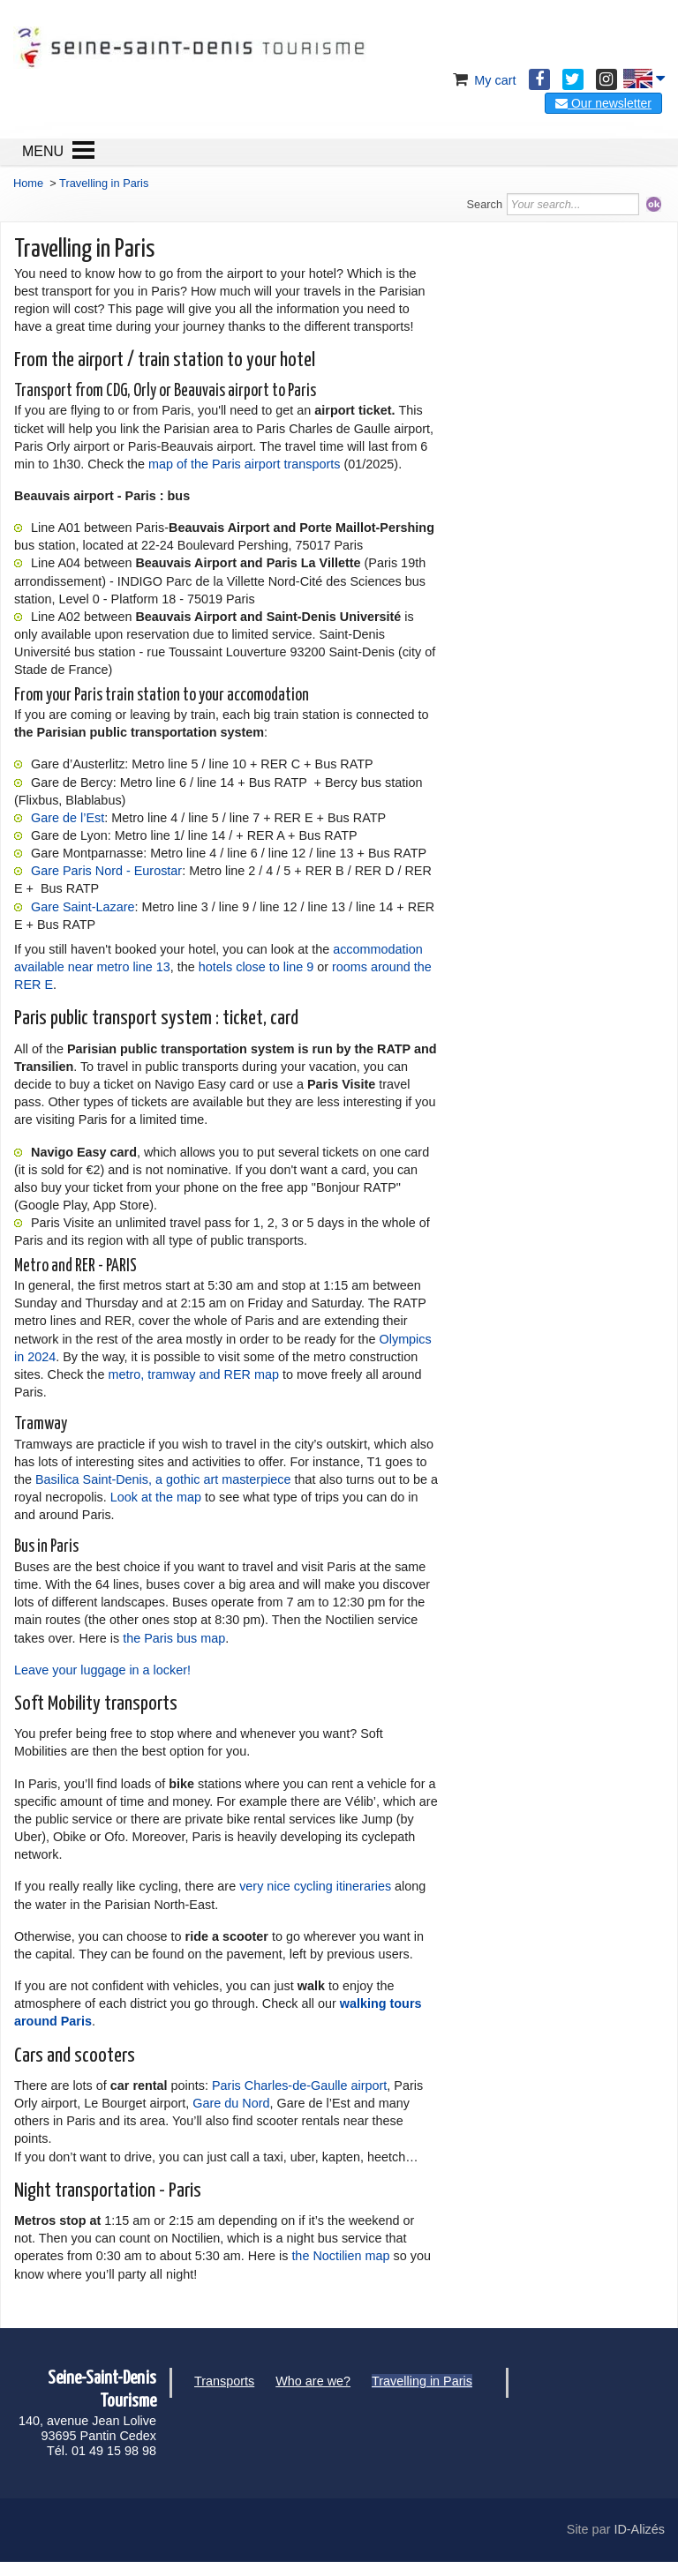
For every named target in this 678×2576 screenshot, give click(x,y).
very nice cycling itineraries (315, 1886)
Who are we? (312, 2381)
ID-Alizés (639, 2529)
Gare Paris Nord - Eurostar (106, 871)
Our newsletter (603, 103)
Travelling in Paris (422, 2381)
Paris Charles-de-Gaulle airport (299, 2085)
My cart (482, 80)
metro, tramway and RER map (193, 1374)
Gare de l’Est (67, 818)
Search (485, 204)
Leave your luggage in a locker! (102, 1670)
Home (28, 183)
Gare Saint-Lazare (83, 907)
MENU (43, 151)
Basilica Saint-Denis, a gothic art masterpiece (163, 1479)
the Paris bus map (174, 1638)
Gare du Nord (230, 2103)
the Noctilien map (340, 2256)
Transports (224, 2381)
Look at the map (155, 1497)
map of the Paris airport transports (246, 464)
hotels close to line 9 (256, 967)
